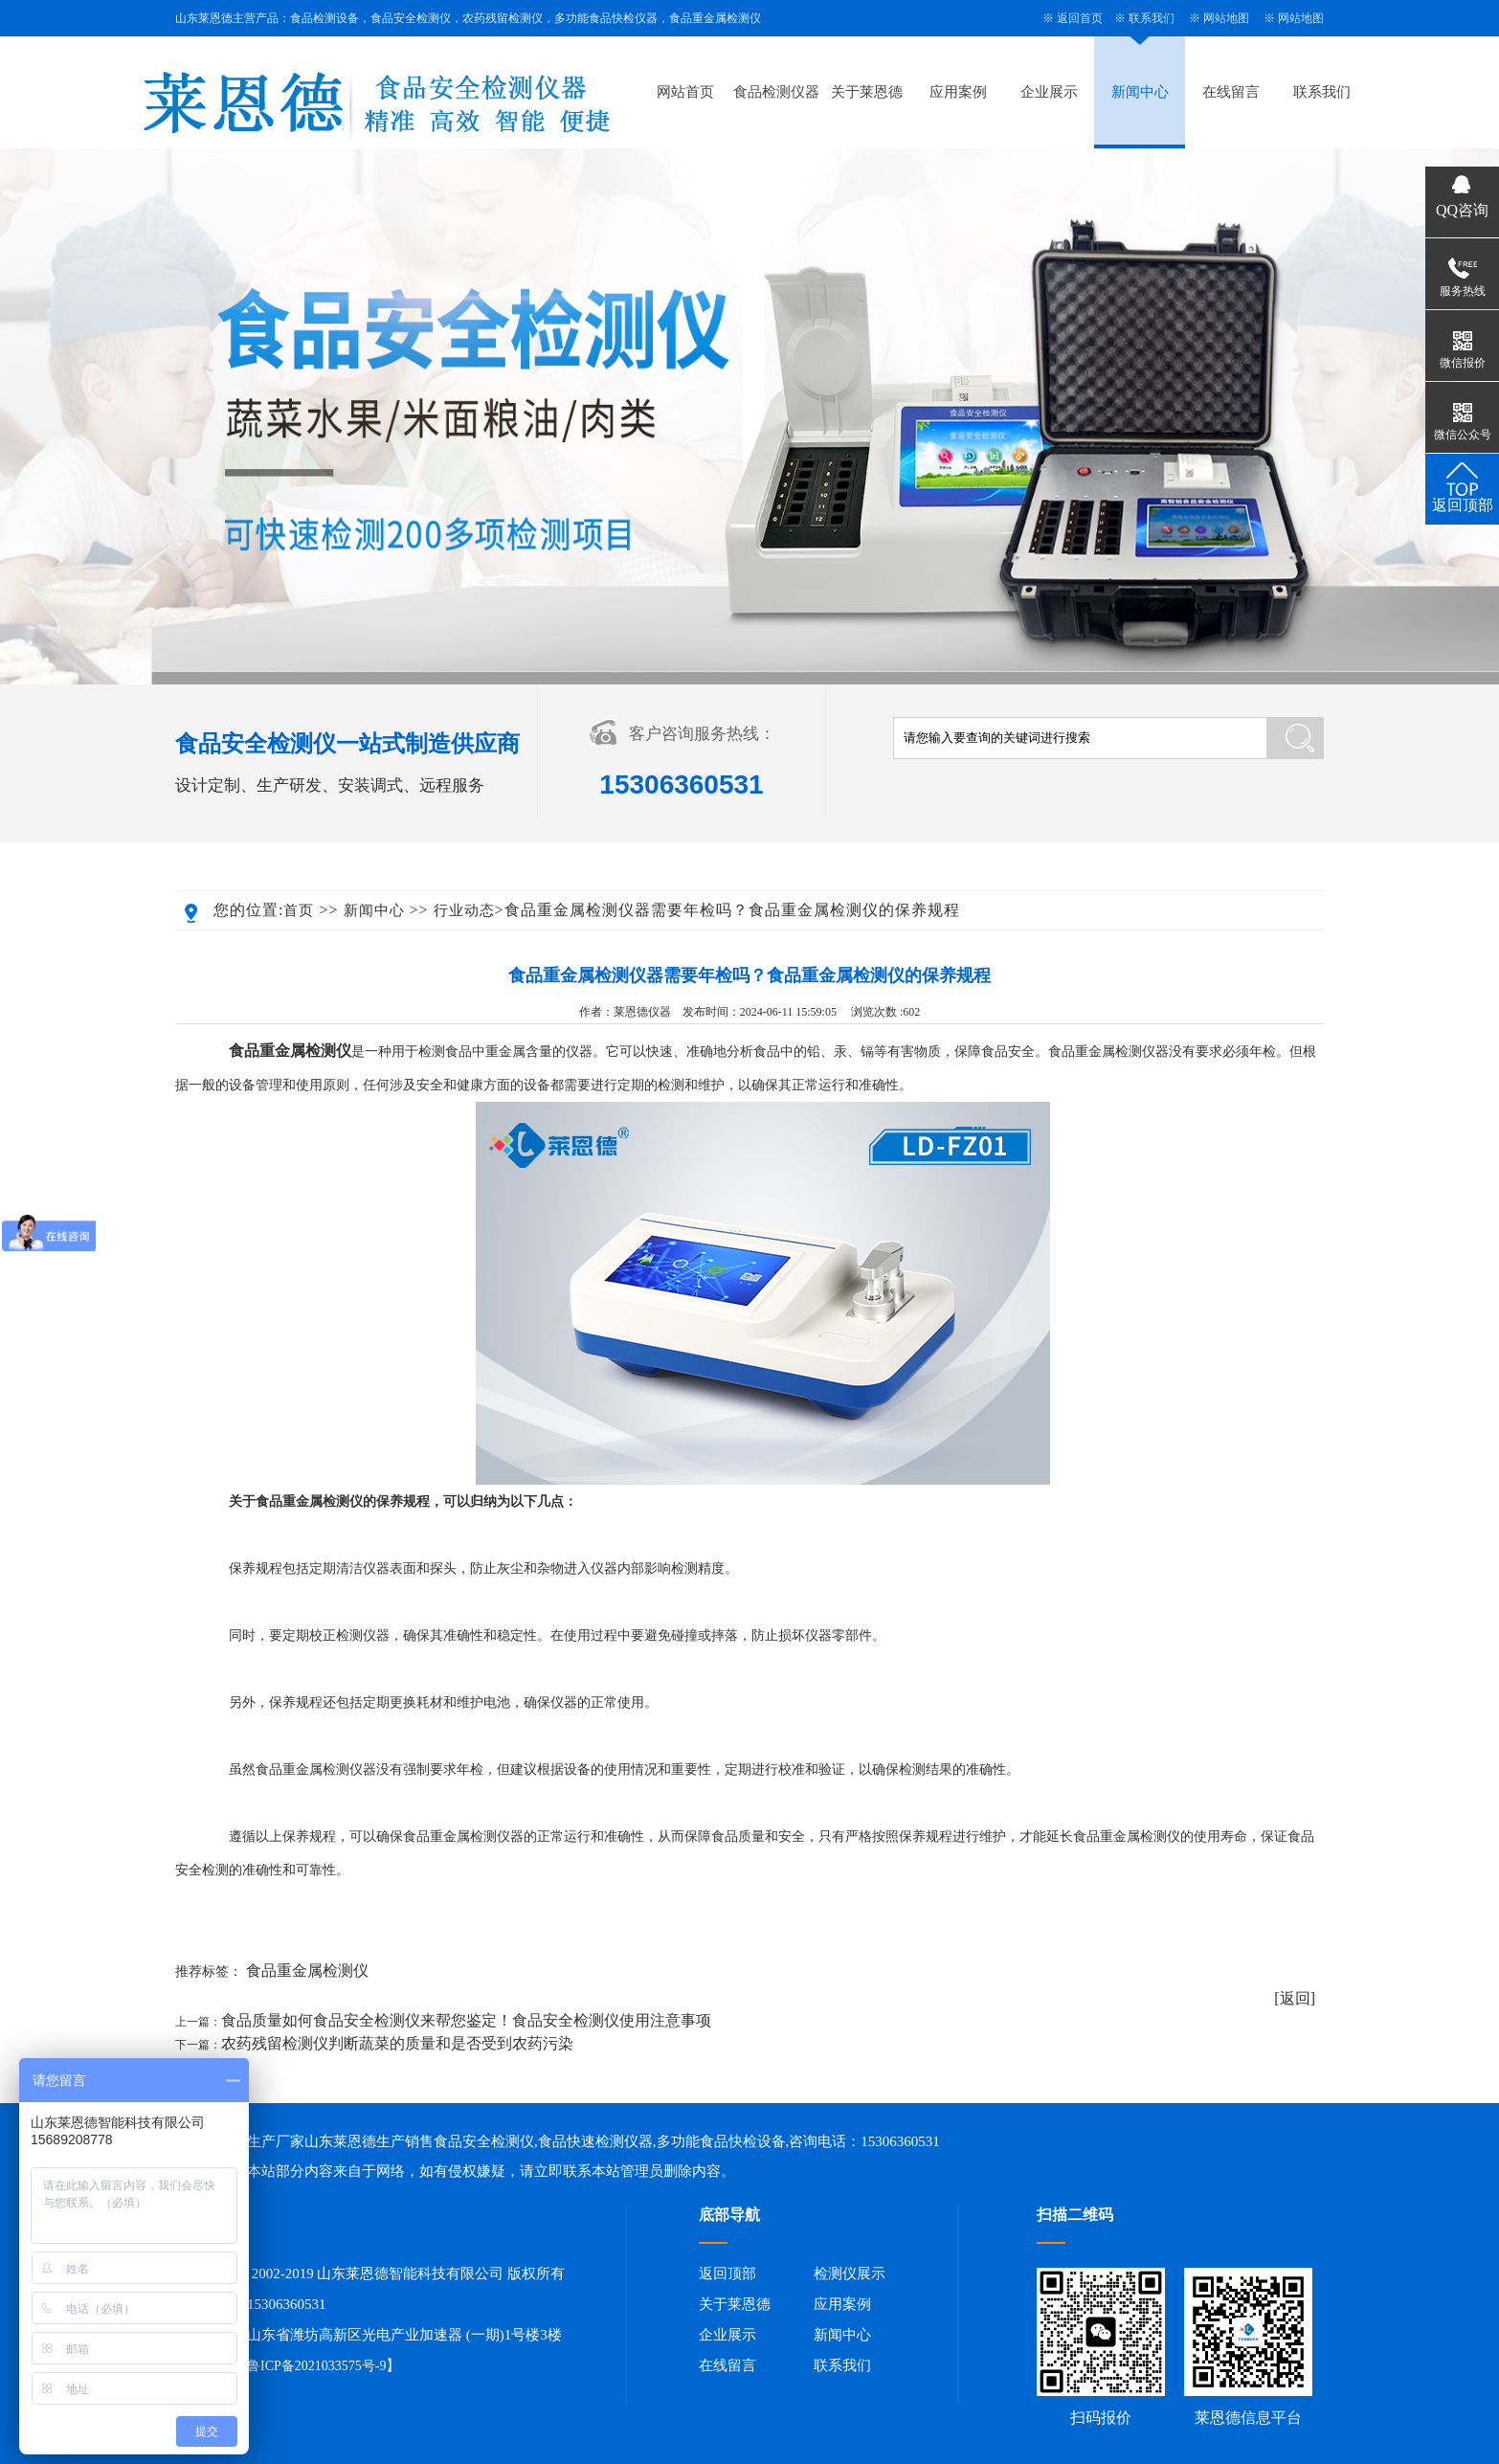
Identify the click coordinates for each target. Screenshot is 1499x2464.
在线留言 (1231, 92)
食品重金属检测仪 (307, 1970)
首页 (298, 910)
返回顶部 (727, 2273)
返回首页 (1080, 18)
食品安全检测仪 (484, 2141)
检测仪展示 (849, 2273)
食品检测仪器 (776, 92)
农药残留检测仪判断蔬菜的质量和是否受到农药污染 (397, 2043)
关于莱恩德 (867, 92)
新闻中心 (1140, 92)
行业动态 (464, 910)
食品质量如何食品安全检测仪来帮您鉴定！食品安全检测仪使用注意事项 (466, 2020)
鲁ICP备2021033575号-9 (316, 2366)
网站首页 (685, 92)
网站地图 (1226, 18)
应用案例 (958, 92)
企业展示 (1049, 92)
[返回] (1294, 1998)
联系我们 (1152, 18)
